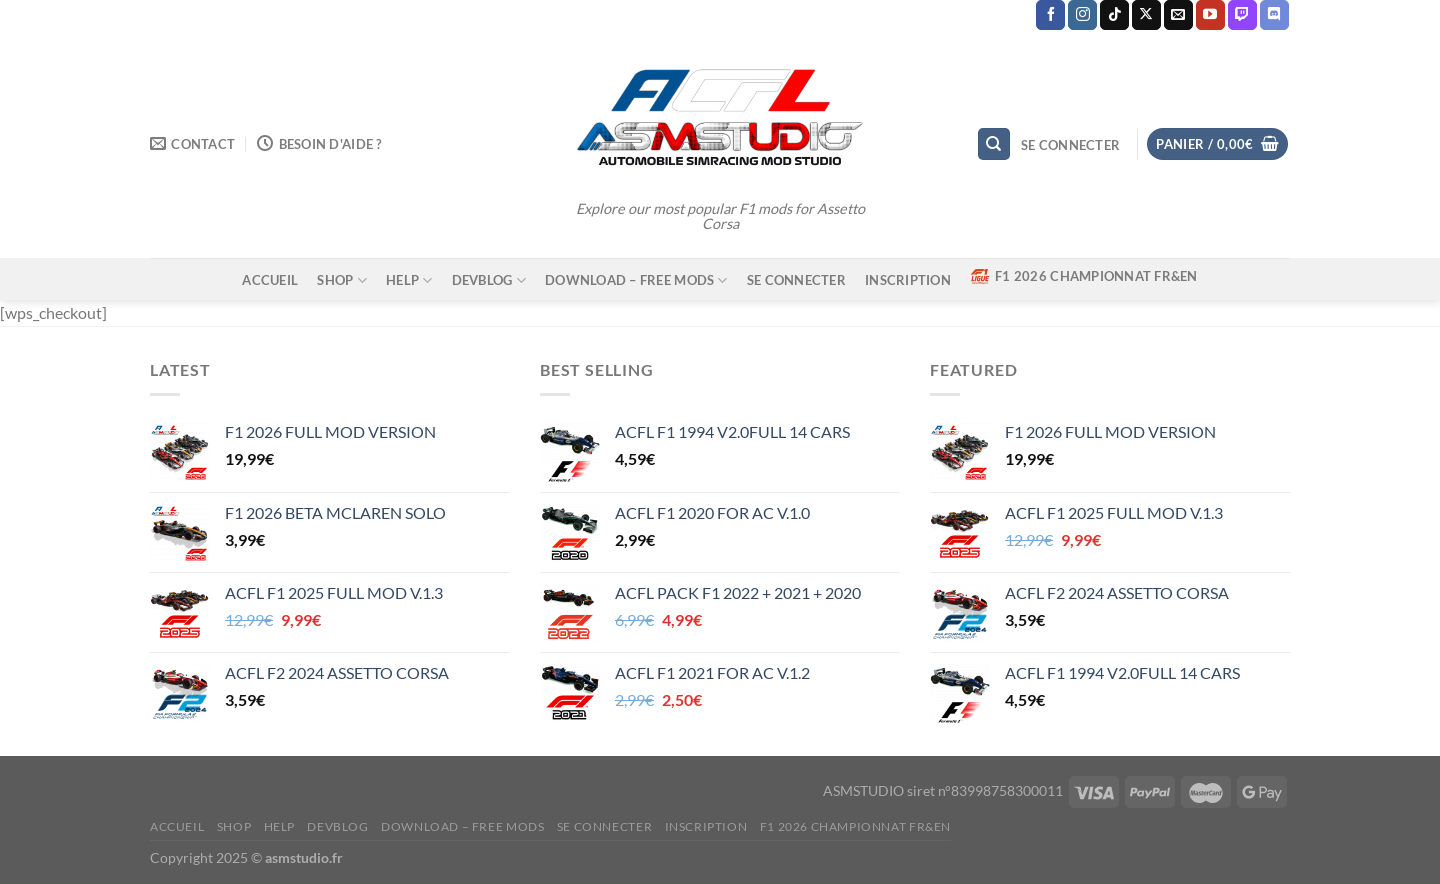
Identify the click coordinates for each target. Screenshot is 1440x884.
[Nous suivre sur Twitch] (1242, 15)
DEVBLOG (489, 280)
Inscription (908, 280)
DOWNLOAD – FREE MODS (636, 280)
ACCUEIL (270, 280)
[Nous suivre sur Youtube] (1210, 15)
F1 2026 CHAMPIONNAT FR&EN (1083, 276)
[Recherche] (994, 144)
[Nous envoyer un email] (1178, 15)
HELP (409, 280)
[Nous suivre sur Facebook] (1050, 15)
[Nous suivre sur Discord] (1274, 15)
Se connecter (796, 280)
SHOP (341, 280)
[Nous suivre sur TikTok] (1114, 15)
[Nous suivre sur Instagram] (1082, 15)
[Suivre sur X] (1146, 15)
